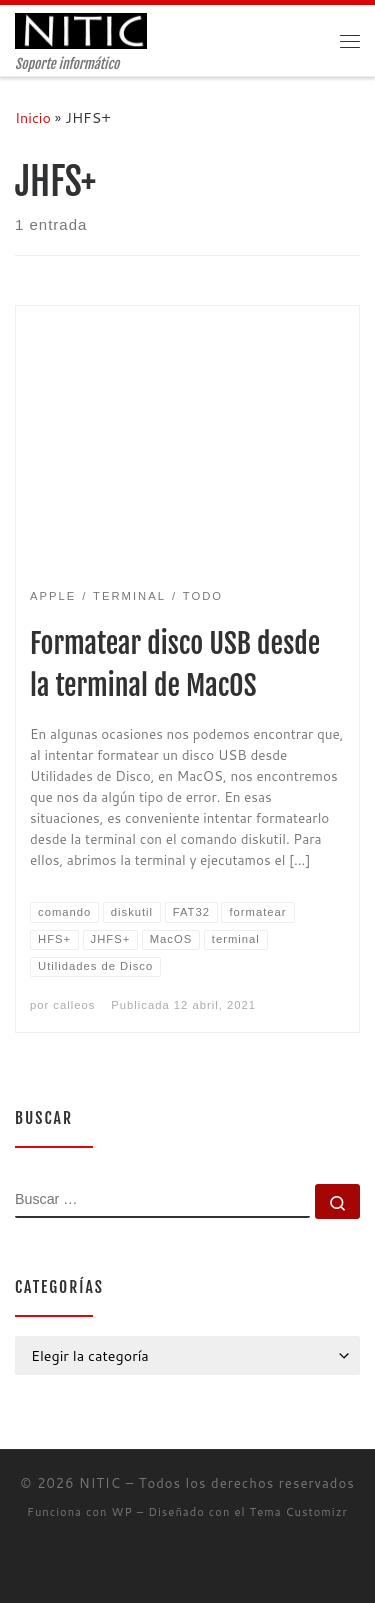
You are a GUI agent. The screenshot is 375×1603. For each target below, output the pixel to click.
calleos (74, 1005)
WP (122, 1512)
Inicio (33, 117)
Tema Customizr (299, 1512)
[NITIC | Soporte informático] (81, 30)
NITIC (100, 1483)
